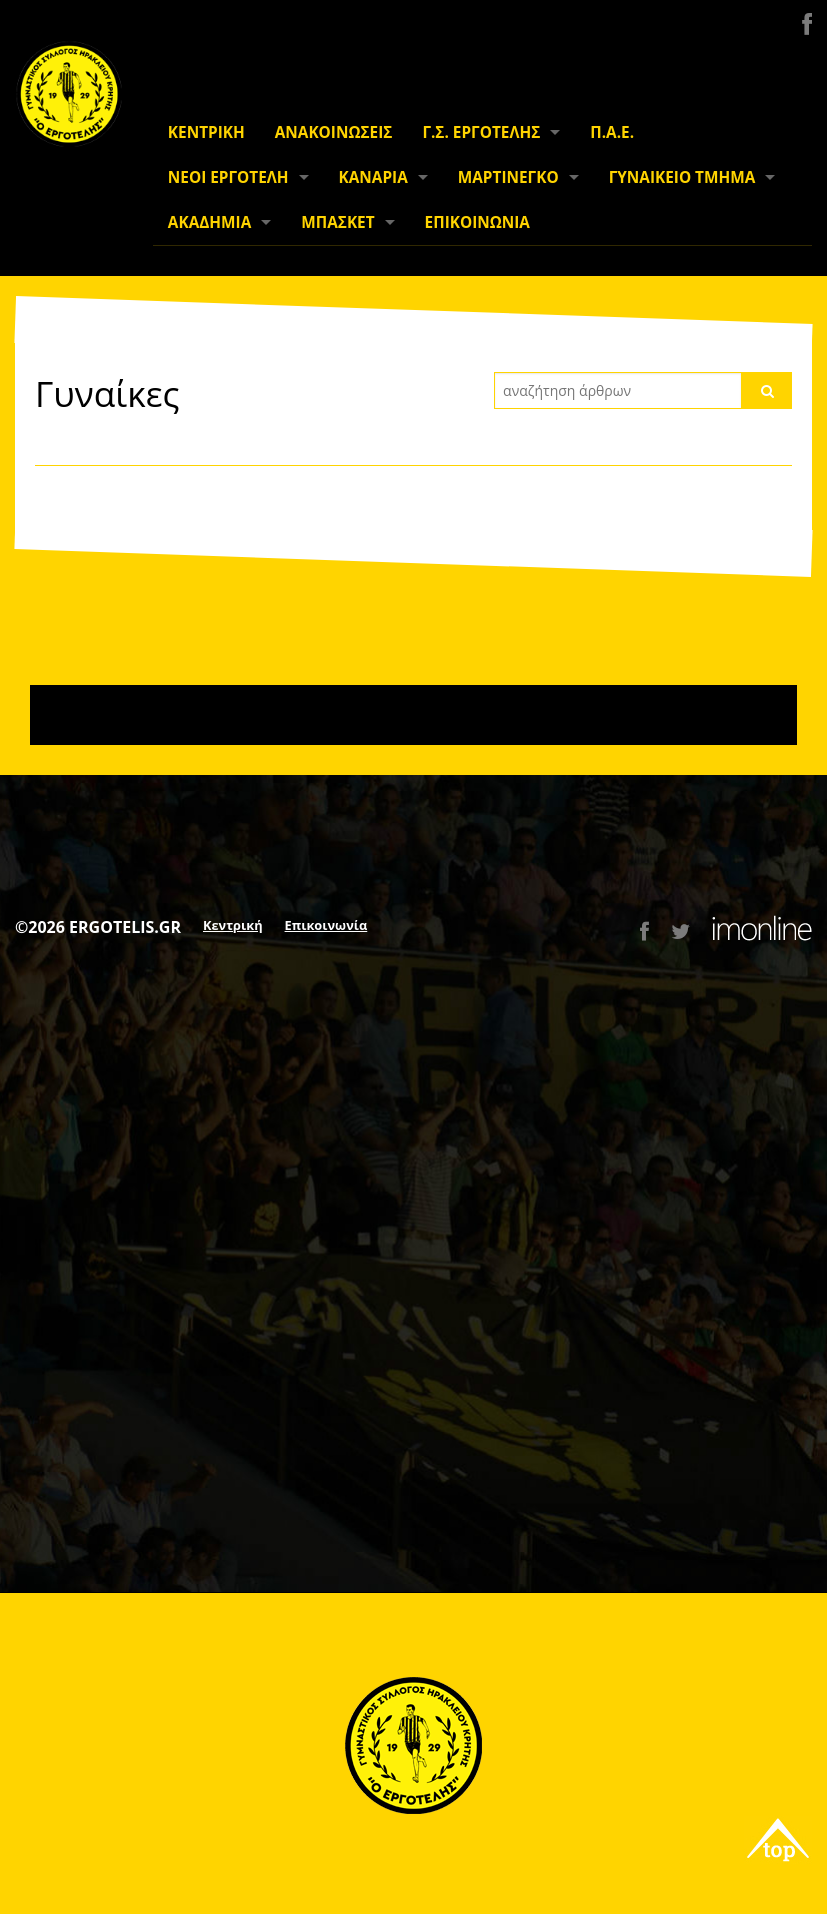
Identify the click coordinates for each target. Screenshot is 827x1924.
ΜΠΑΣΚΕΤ (337, 222)
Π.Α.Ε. (612, 132)
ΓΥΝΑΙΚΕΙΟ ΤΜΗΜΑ (682, 177)
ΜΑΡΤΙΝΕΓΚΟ (508, 177)
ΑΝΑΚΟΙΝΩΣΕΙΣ (334, 132)
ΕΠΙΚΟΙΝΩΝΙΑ (477, 222)
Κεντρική (233, 925)
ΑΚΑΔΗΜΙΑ (209, 222)
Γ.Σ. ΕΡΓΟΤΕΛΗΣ (481, 132)
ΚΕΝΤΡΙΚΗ (206, 132)
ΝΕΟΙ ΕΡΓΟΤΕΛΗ (228, 177)
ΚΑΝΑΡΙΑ (373, 177)
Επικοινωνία (326, 925)
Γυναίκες (107, 393)
